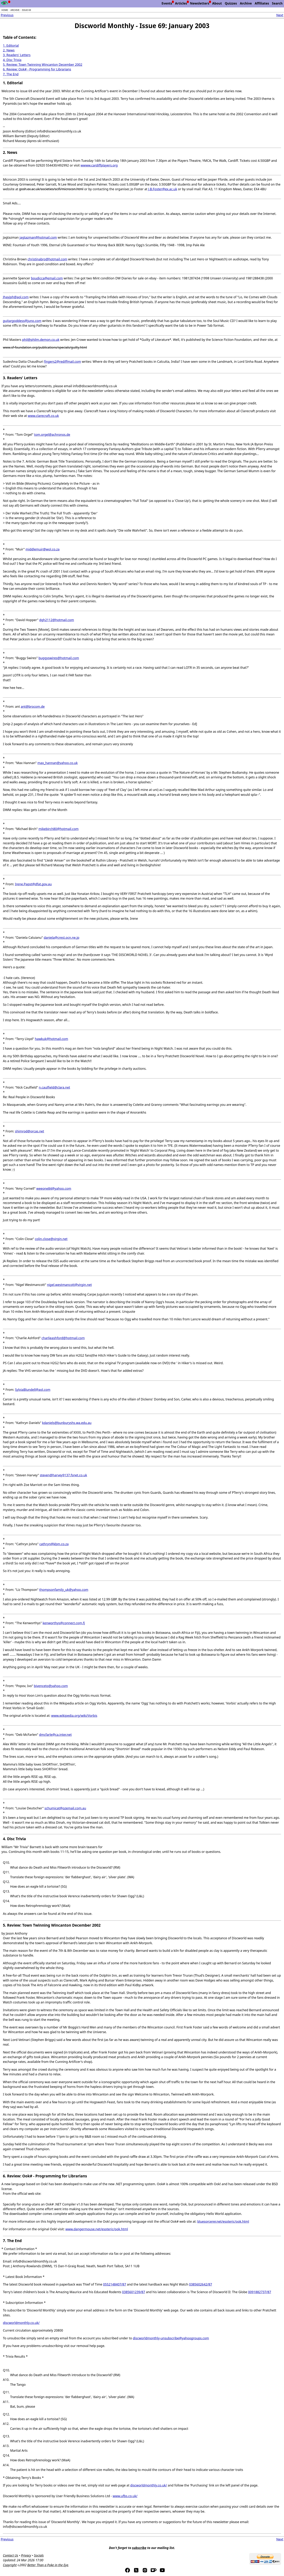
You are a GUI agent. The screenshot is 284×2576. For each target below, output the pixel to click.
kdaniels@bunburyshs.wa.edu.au (66, 1423)
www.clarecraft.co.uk (43, 415)
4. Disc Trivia (12, 60)
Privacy (26, 2555)
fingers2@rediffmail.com (62, 361)
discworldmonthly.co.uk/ (21, 2323)
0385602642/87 (200, 2284)
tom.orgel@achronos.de (52, 434)
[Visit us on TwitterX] (136, 2572)
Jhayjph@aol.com (16, 297)
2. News (9, 50)
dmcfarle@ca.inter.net (55, 1734)
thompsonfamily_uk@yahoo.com (63, 1589)
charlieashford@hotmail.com (63, 1338)
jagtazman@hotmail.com (38, 237)
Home (4, 10)
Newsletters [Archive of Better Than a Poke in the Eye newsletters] (199, 3)
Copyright (10, 2565)
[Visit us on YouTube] (162, 2572)
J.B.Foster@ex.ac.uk (162, 189)
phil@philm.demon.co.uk (40, 339)
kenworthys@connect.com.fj (64, 1623)
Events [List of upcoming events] (167, 3)
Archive (15, 10)
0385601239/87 (133, 2292)
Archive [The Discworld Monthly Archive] (246, 3)
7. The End (10, 74)
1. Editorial (11, 45)
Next (279, 15)
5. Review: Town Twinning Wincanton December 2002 (42, 64)
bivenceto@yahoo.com (51, 1686)
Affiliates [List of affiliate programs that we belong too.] (262, 3)
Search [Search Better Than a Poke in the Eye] (277, 3)
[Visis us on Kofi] (153, 2572)
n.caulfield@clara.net (54, 1087)
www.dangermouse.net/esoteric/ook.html (96, 2229)
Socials (39, 2555)
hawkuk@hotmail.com (51, 1039)
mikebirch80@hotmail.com (58, 829)
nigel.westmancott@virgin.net (69, 1284)
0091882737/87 (259, 2292)
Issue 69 (26, 10)
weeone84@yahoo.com (53, 1188)
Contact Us (10, 2555)
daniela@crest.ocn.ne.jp (61, 937)
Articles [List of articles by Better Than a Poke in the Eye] (181, 3)
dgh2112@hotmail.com (56, 620)
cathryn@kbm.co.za (54, 1544)
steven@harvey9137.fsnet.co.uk (63, 1475)
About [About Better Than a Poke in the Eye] (217, 3)
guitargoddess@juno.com (22, 321)
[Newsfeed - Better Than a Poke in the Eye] (4, 4)
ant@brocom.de (33, 706)
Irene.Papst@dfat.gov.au (33, 884)
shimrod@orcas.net (29, 1131)
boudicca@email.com (47, 278)
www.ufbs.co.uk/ (125, 2496)
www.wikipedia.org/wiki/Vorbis (74, 1715)
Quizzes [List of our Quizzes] (231, 3)
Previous (7, 15)
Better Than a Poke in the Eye (47, 2565)
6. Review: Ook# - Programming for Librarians (37, 69)
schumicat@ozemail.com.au (65, 1808)
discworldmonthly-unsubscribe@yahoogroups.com (171, 2338)
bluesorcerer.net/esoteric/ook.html (223, 2221)
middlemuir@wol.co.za (43, 549)
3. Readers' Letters (17, 55)
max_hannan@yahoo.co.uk (57, 763)
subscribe (139, 2548)
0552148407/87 (114, 2284)
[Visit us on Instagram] (145, 2572)
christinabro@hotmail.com (47, 259)
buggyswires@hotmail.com (58, 658)
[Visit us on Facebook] (127, 2572)
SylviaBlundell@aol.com (32, 1389)
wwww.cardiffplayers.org (99, 165)
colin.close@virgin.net (51, 1239)
